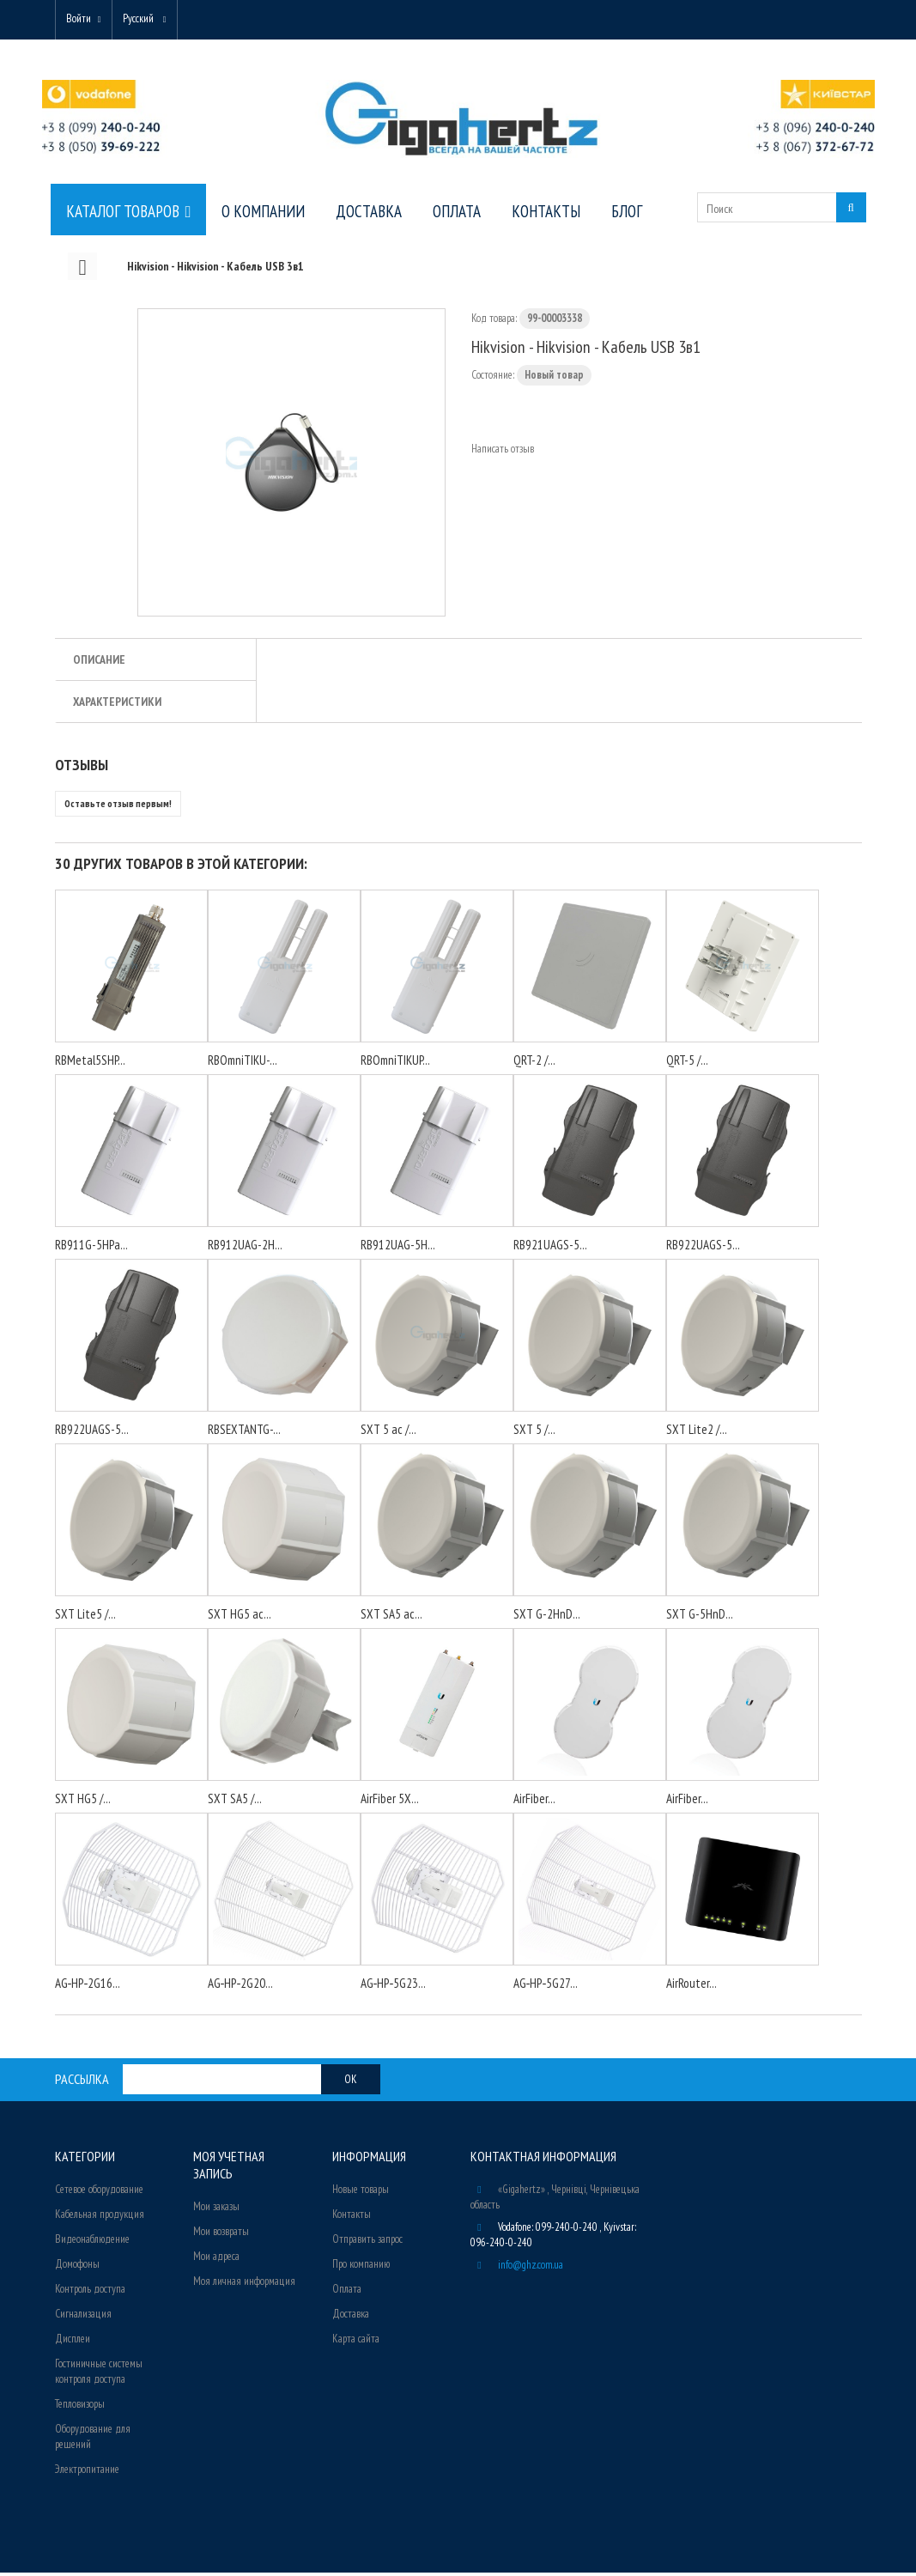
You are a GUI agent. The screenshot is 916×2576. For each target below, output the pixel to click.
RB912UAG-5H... (398, 1248)
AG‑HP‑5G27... (546, 1986)
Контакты (351, 2217)
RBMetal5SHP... (90, 1063)
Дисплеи (72, 2342)
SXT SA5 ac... (391, 1617)
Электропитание (87, 2472)
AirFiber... (534, 1802)
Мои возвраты (221, 2234)
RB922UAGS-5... (703, 1248)
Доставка (350, 2317)
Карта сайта (355, 2342)
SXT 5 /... (534, 1433)
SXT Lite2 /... (696, 1433)
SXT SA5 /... (235, 1802)
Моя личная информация (244, 2284)
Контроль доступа (90, 2292)
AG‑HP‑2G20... (241, 1986)
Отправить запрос (367, 2242)
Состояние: (492, 378)
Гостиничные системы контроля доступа (99, 2375)
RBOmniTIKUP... (395, 1063)
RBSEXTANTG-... (244, 1433)
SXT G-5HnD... (699, 1617)
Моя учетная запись (228, 2168)
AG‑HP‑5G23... (394, 1986)
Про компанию (361, 2267)
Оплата (346, 2292)
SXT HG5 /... (83, 1802)
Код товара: (494, 321)
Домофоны (77, 2267)
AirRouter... (691, 1986)
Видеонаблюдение (92, 2242)
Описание (99, 663)
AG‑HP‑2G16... (88, 1986)
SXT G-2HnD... (546, 1617)
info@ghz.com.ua (530, 2268)
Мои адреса (216, 2259)
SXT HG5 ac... (239, 1617)
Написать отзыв (502, 452)
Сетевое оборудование (99, 2192)
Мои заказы (216, 2209)
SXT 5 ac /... (388, 1433)
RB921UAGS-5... (550, 1248)
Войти (82, 19)
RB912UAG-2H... (245, 1248)
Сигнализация (83, 2317)
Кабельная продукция (99, 2217)
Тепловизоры (80, 2407)
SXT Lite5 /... (85, 1617)
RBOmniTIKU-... (242, 1063)
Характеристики (117, 705)
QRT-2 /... (534, 1063)
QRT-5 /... (687, 1063)
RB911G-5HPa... (91, 1248)
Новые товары (360, 2192)
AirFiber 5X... (390, 1802)
